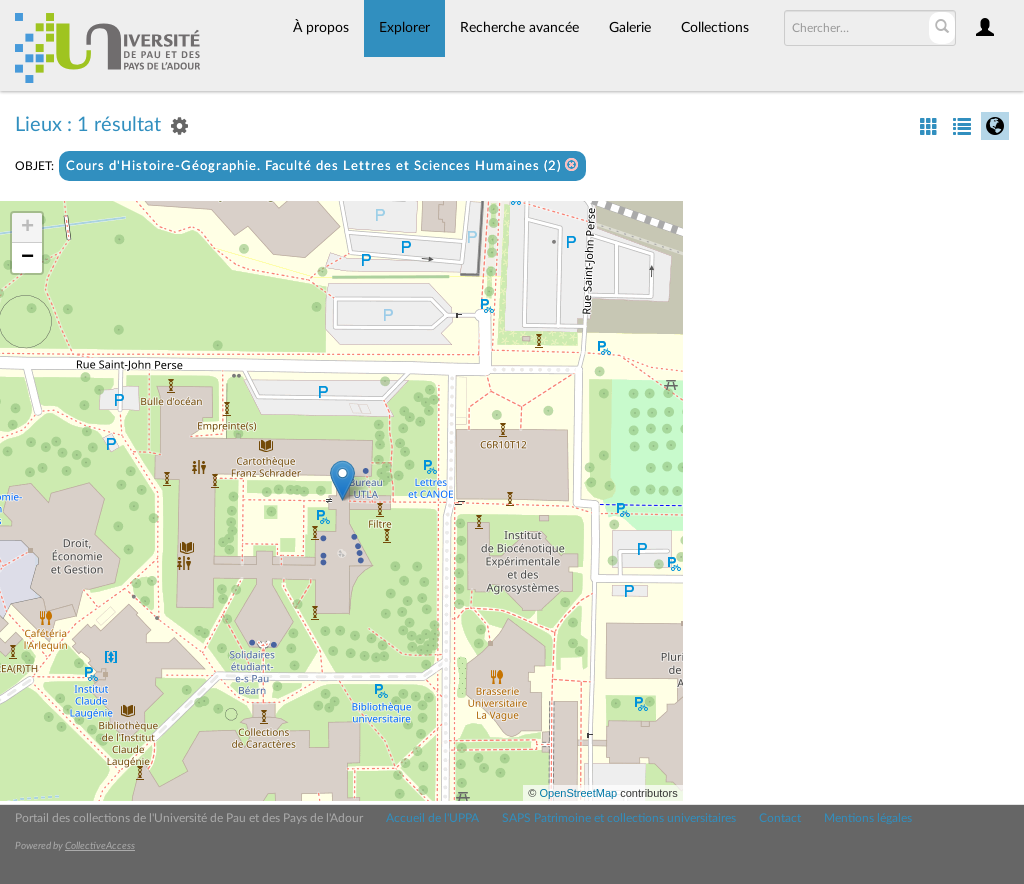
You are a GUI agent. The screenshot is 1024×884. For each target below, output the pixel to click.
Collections (715, 28)
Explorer (404, 28)
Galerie (630, 28)
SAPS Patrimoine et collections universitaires (619, 818)
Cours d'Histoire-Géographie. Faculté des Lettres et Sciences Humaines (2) (322, 165)
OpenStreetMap (578, 793)
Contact (780, 818)
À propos (321, 28)
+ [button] (27, 228)
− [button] (27, 258)
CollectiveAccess (100, 846)
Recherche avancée (519, 28)
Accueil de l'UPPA (432, 818)
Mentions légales (868, 818)
